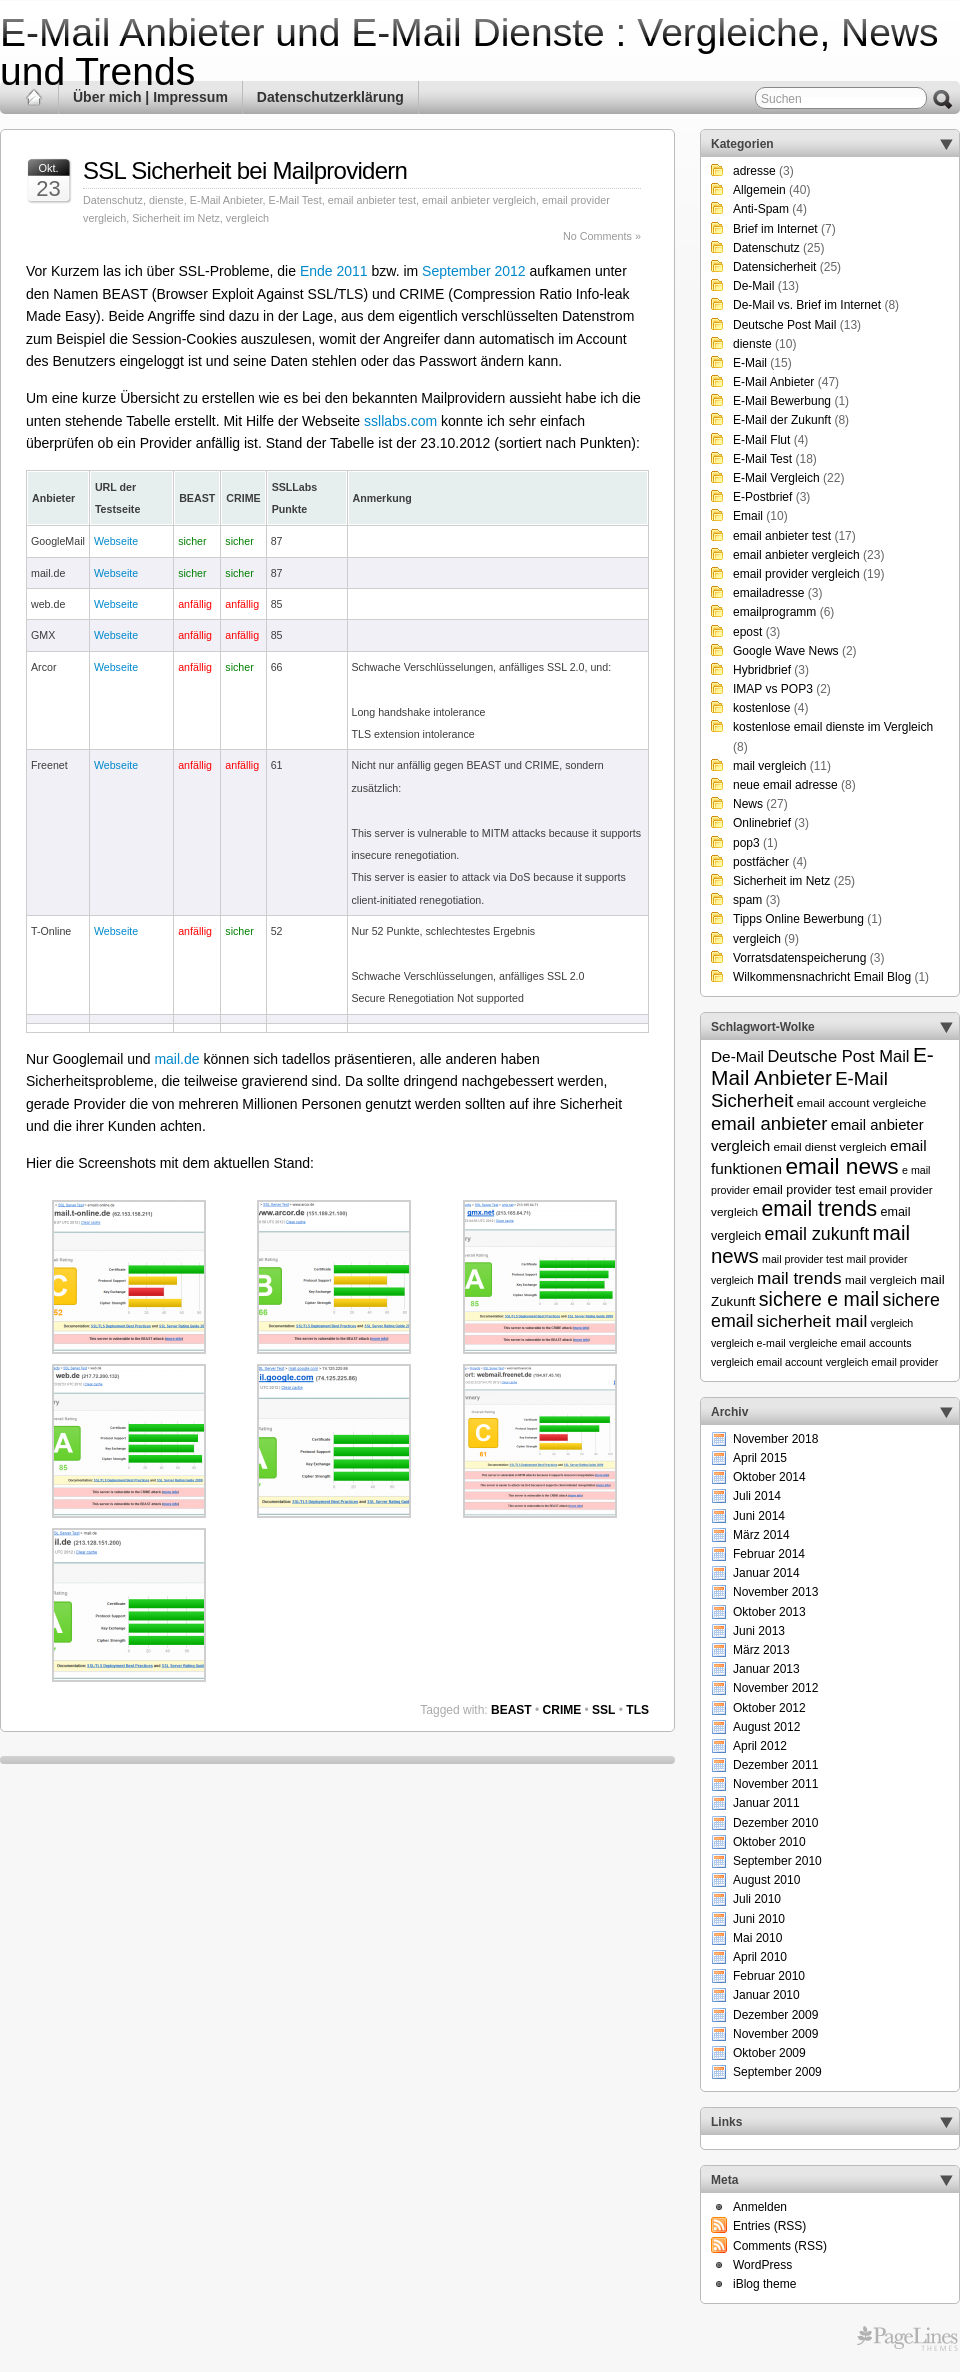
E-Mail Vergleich (776, 478)
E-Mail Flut (761, 440)
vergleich (247, 218)
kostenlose (761, 708)
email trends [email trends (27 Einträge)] (819, 1209)
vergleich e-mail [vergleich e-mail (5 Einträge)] (748, 1343)
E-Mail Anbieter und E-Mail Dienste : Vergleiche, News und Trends (469, 52)
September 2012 (474, 271)
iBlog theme (764, 2284)
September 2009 (777, 2072)
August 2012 (766, 1727)
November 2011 (775, 1784)
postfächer (761, 862)
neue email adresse (785, 785)
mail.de (176, 1059)
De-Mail (753, 286)
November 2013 (775, 1592)
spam (747, 900)
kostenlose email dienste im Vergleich (833, 727)
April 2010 (760, 1957)
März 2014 (761, 1535)
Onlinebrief (762, 823)
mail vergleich (769, 766)
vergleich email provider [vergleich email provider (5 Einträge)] (882, 1362)
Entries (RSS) (769, 2226)
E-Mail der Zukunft (782, 420)
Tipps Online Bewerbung (798, 919)
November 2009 (775, 2034)
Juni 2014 (759, 1516)
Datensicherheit (774, 267)
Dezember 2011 (775, 1765)
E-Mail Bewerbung (782, 401)
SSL (603, 1710)
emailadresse (768, 593)
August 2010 (766, 1880)
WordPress (762, 2265)
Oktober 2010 (769, 1842)
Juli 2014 (757, 1496)
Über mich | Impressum (150, 97)
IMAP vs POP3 (773, 689)
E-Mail (750, 363)
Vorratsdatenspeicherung (799, 958)
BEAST (511, 1710)
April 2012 (760, 1746)
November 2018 (775, 1439)
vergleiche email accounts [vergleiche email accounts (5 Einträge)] (850, 1343)
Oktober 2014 (769, 1477)
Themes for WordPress (907, 2339)
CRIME (562, 1710)
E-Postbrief (762, 497)
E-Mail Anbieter (226, 200)
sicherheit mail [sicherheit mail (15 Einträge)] (812, 1321)
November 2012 (775, 1688)
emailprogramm (774, 612)
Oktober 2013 (769, 1612)
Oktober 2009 (769, 2053)
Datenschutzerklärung (330, 97)
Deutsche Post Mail (784, 325)
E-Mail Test (294, 200)
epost (747, 632)
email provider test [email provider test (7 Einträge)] (804, 1190)
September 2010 (777, 1861)
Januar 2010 (766, 1995)
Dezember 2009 (775, 2015)
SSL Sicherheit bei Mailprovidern (245, 170)
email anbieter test (372, 200)
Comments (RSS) (780, 2246)
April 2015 (760, 1458)
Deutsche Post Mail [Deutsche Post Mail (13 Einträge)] (838, 1056)
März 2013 (761, 1650)
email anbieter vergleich (479, 200)
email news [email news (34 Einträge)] (841, 1166)
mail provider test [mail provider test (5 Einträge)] (802, 1259)
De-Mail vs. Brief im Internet (807, 305)
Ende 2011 (334, 271)
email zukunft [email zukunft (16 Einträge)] (817, 1234)
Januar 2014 (766, 1573)
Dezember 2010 (775, 1823)
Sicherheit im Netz (176, 218)
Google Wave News (786, 651)
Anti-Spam (761, 209)
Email (748, 516)
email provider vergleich (796, 574)
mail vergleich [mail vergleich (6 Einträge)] (881, 1279)
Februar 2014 (769, 1554)
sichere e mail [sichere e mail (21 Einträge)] (819, 1299)
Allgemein (759, 190)
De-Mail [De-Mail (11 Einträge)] (737, 1056)
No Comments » (602, 236)
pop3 (746, 843)
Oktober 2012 (769, 1708)
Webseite (116, 541)
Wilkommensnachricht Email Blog (822, 977)
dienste (166, 200)
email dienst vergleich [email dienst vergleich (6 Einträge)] (829, 1146)
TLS (637, 1710)
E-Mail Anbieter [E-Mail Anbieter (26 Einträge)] (822, 1066)
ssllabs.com (400, 421)
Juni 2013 (759, 1631)
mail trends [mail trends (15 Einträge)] (799, 1278)
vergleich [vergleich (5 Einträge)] (892, 1323)
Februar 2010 (769, 1976)
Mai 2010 (757, 1938)
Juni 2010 (759, 1919)
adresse (754, 171)
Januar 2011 (766, 1803)
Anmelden (760, 2207)
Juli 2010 (757, 1899)
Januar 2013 (766, 1669)
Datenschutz (113, 200)
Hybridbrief (762, 670)
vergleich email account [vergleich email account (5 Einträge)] (766, 1362)
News (748, 804)
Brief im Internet (775, 229)
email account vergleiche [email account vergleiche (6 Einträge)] (862, 1102)
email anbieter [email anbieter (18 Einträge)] (769, 1123)
